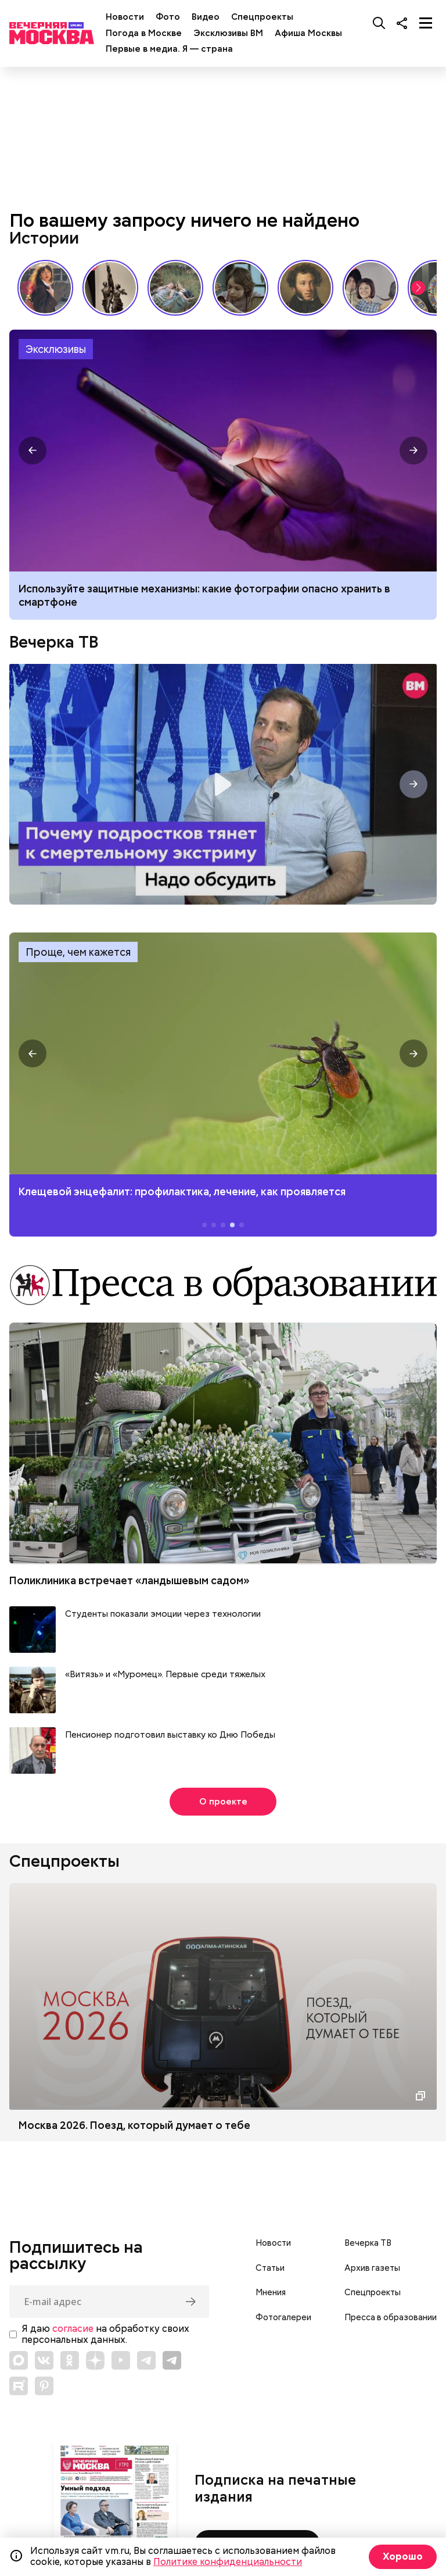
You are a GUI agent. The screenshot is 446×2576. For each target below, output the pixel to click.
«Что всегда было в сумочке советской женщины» (240, 287)
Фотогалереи (283, 2317)
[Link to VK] (44, 2360)
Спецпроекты (262, 17)
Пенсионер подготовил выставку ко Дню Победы (170, 1735)
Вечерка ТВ (53, 642)
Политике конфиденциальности (227, 2562)
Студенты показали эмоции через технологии (163, 1614)
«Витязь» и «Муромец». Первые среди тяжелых (165, 1674)
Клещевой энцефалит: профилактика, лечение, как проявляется (223, 1053)
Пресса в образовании (390, 2317)
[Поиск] (379, 23)
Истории (44, 238)
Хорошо (403, 2556)
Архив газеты (372, 2268)
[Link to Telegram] (146, 2360)
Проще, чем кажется (78, 952)
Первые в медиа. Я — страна (169, 49)
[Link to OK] (69, 2360)
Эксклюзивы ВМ (228, 33)
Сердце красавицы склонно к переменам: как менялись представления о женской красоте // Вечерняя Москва (45, 287)
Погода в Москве (144, 33)
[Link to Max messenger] (18, 2360)
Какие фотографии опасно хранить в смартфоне (223, 451)
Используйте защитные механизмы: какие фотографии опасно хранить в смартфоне (204, 595)
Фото (168, 17)
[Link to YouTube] (121, 2360)
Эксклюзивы (56, 349)
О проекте (223, 1801)
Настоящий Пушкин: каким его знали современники (305, 287)
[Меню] (426, 23)
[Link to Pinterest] (44, 2386)
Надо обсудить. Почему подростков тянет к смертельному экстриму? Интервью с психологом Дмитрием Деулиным (223, 784)
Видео (206, 17)
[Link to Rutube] (18, 2386)
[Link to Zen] (95, 2360)
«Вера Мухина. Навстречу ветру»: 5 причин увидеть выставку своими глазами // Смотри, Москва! (110, 287)
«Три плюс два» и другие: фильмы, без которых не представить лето (370, 287)
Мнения (271, 2292)
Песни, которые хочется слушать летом (175, 287)
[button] (418, 288)
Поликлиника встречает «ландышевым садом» (129, 1580)
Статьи (270, 2268)
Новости (125, 17)
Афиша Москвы (308, 33)
